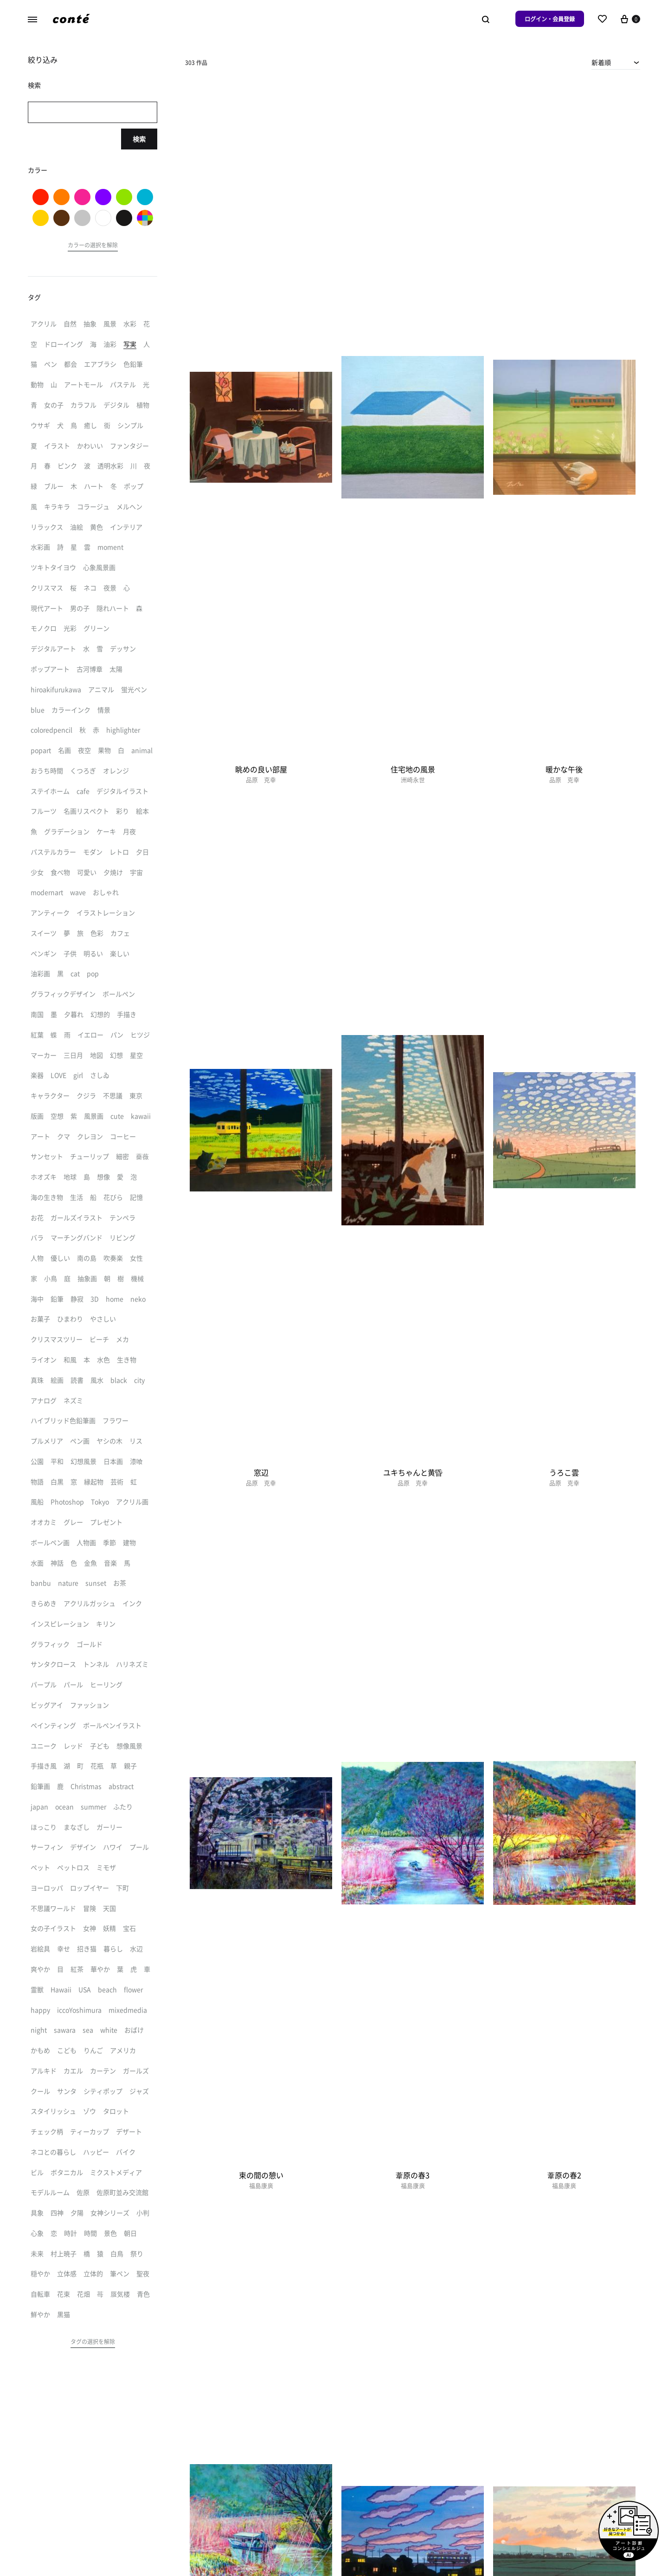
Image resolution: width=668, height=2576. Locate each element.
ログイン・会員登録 (550, 19)
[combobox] (615, 62)
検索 (139, 138)
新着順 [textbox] (601, 62)
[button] (93, 246)
